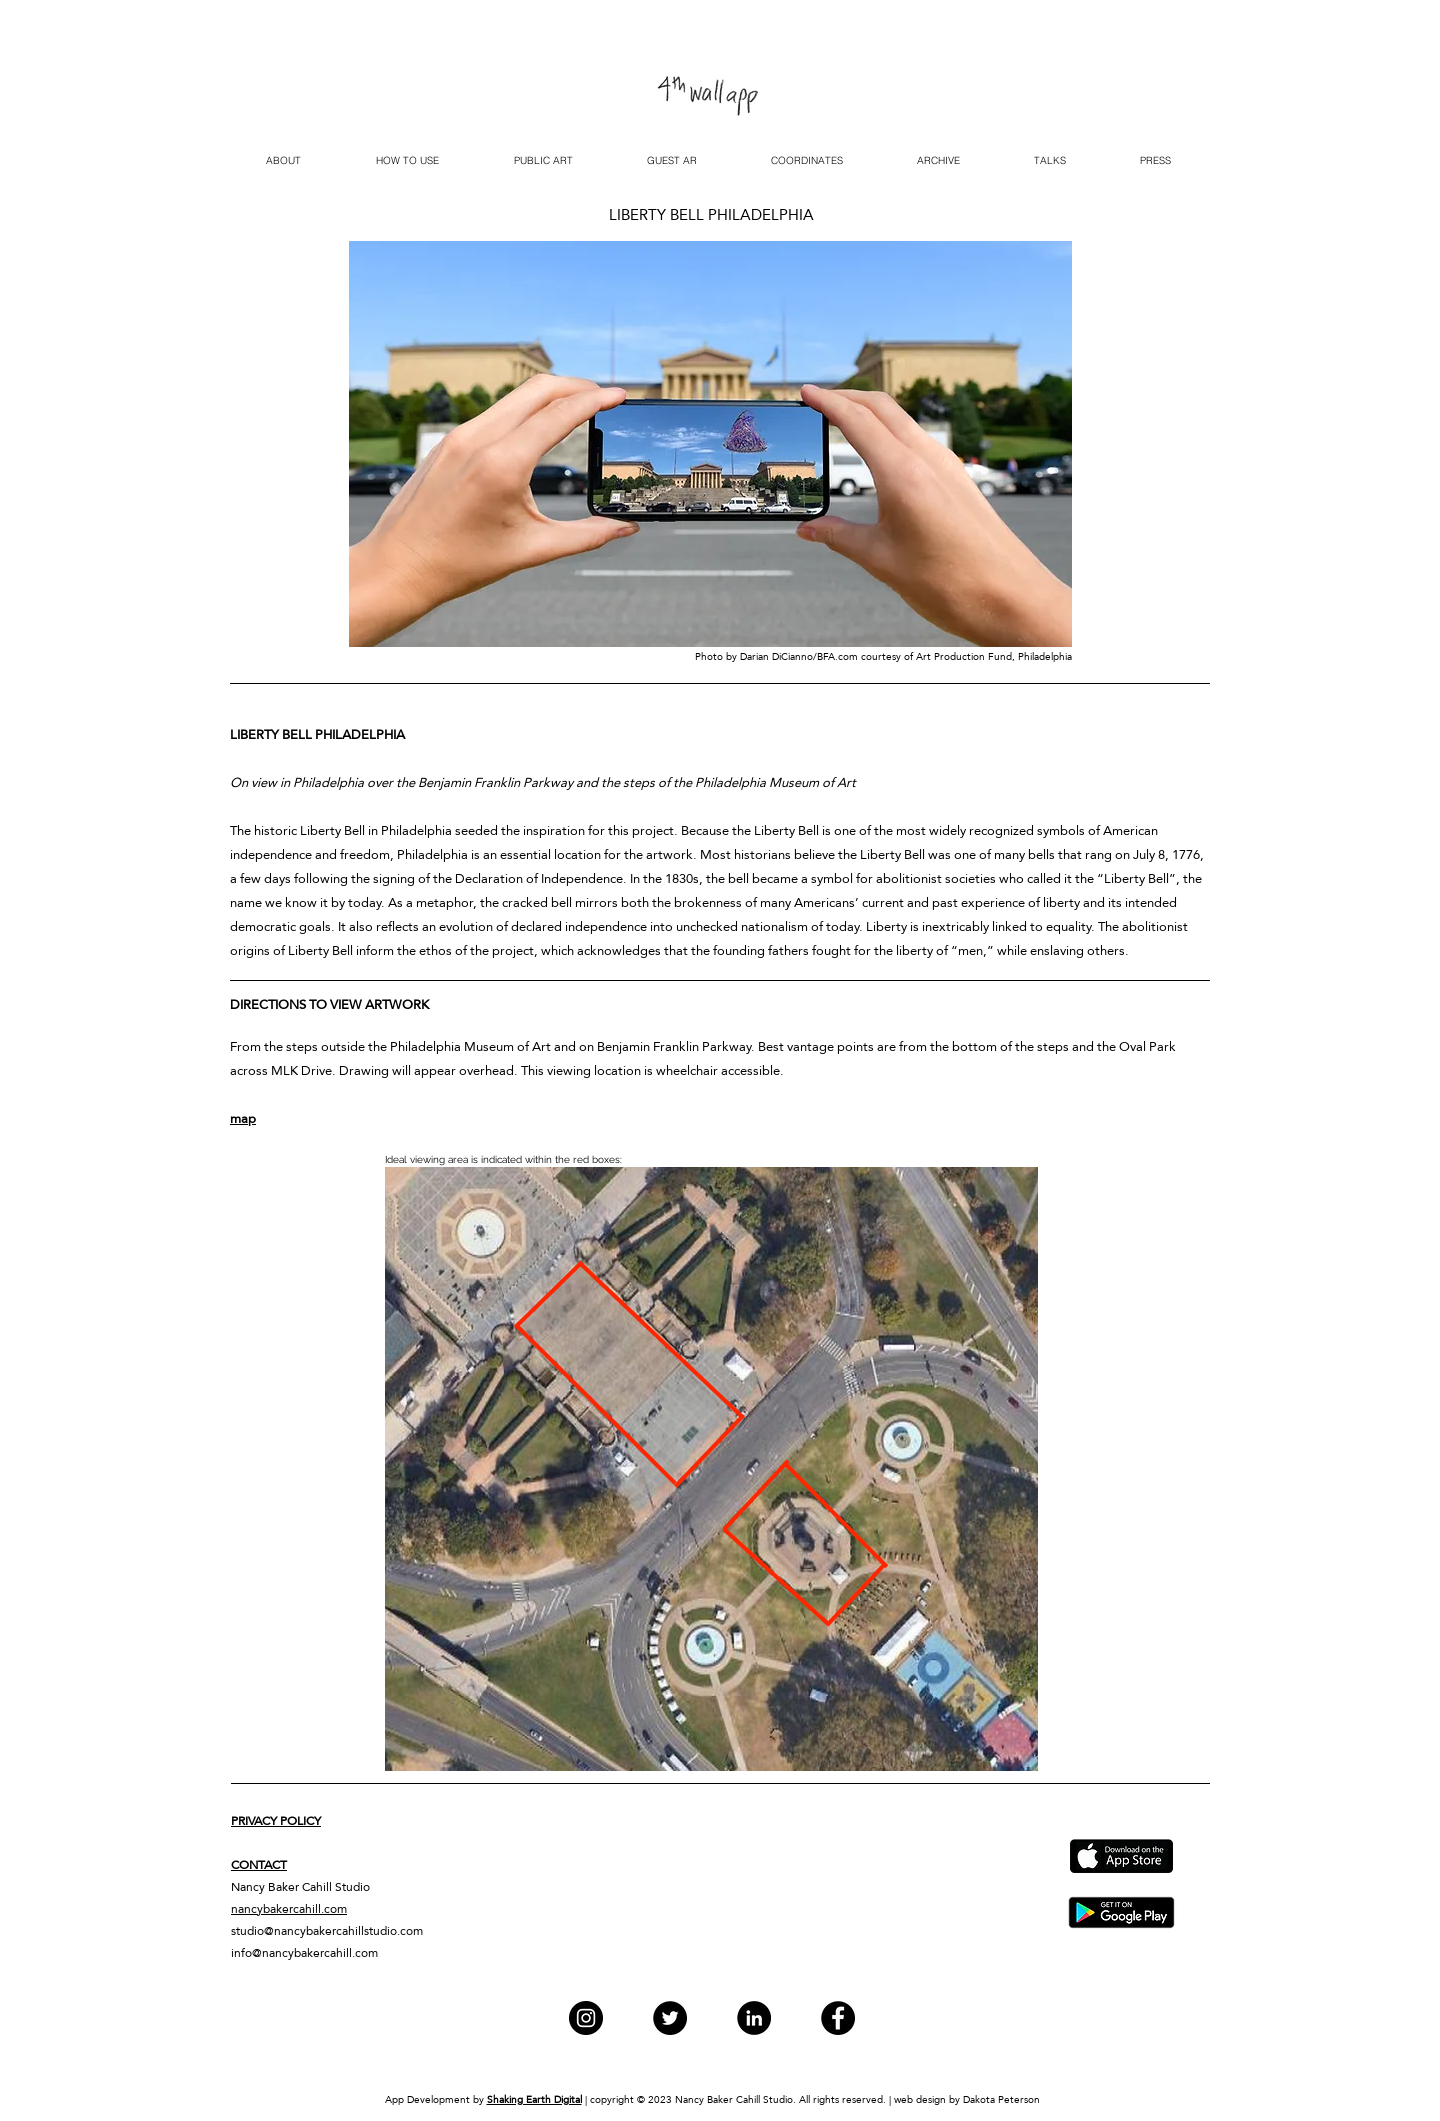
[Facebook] (838, 2018)
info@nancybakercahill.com (304, 1953)
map (243, 1118)
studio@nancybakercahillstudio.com (327, 1931)
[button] (543, 161)
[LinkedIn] (754, 2018)
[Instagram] (586, 2018)
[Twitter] (670, 2018)
